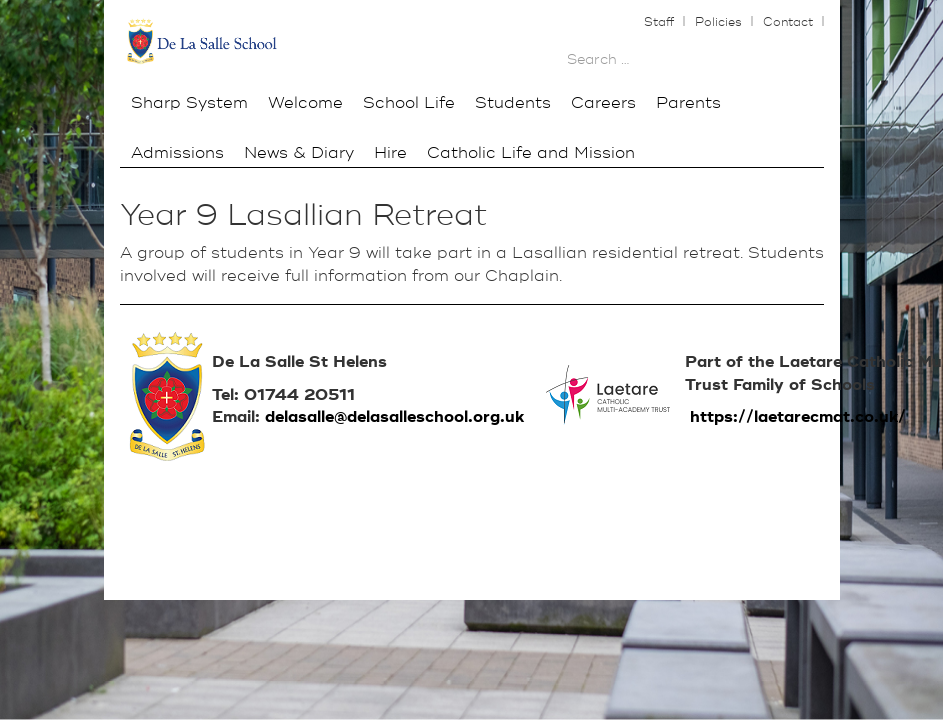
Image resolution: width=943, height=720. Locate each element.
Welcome (305, 103)
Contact (790, 22)
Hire (390, 153)
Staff (661, 22)
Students (513, 103)
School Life (409, 103)
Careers (603, 103)
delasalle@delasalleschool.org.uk (394, 417)
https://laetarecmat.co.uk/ (798, 417)
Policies (720, 22)
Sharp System (189, 103)
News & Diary (299, 153)
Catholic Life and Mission (531, 153)
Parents (688, 103)
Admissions (177, 153)
